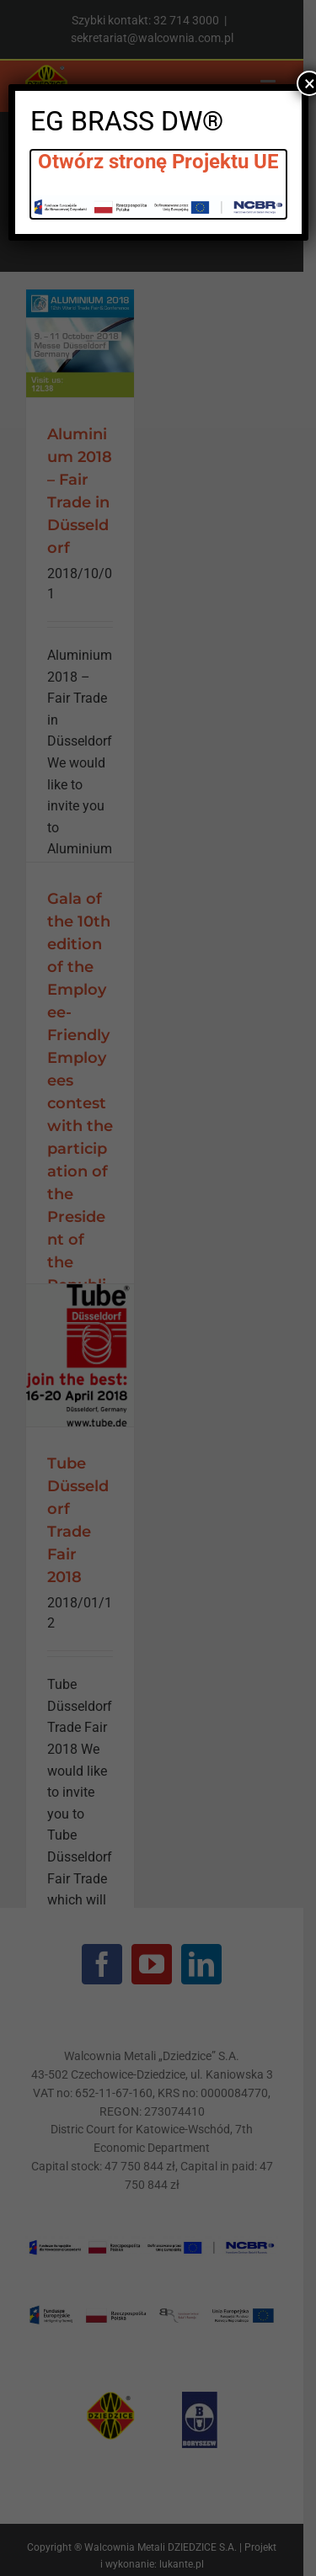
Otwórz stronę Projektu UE (158, 161)
